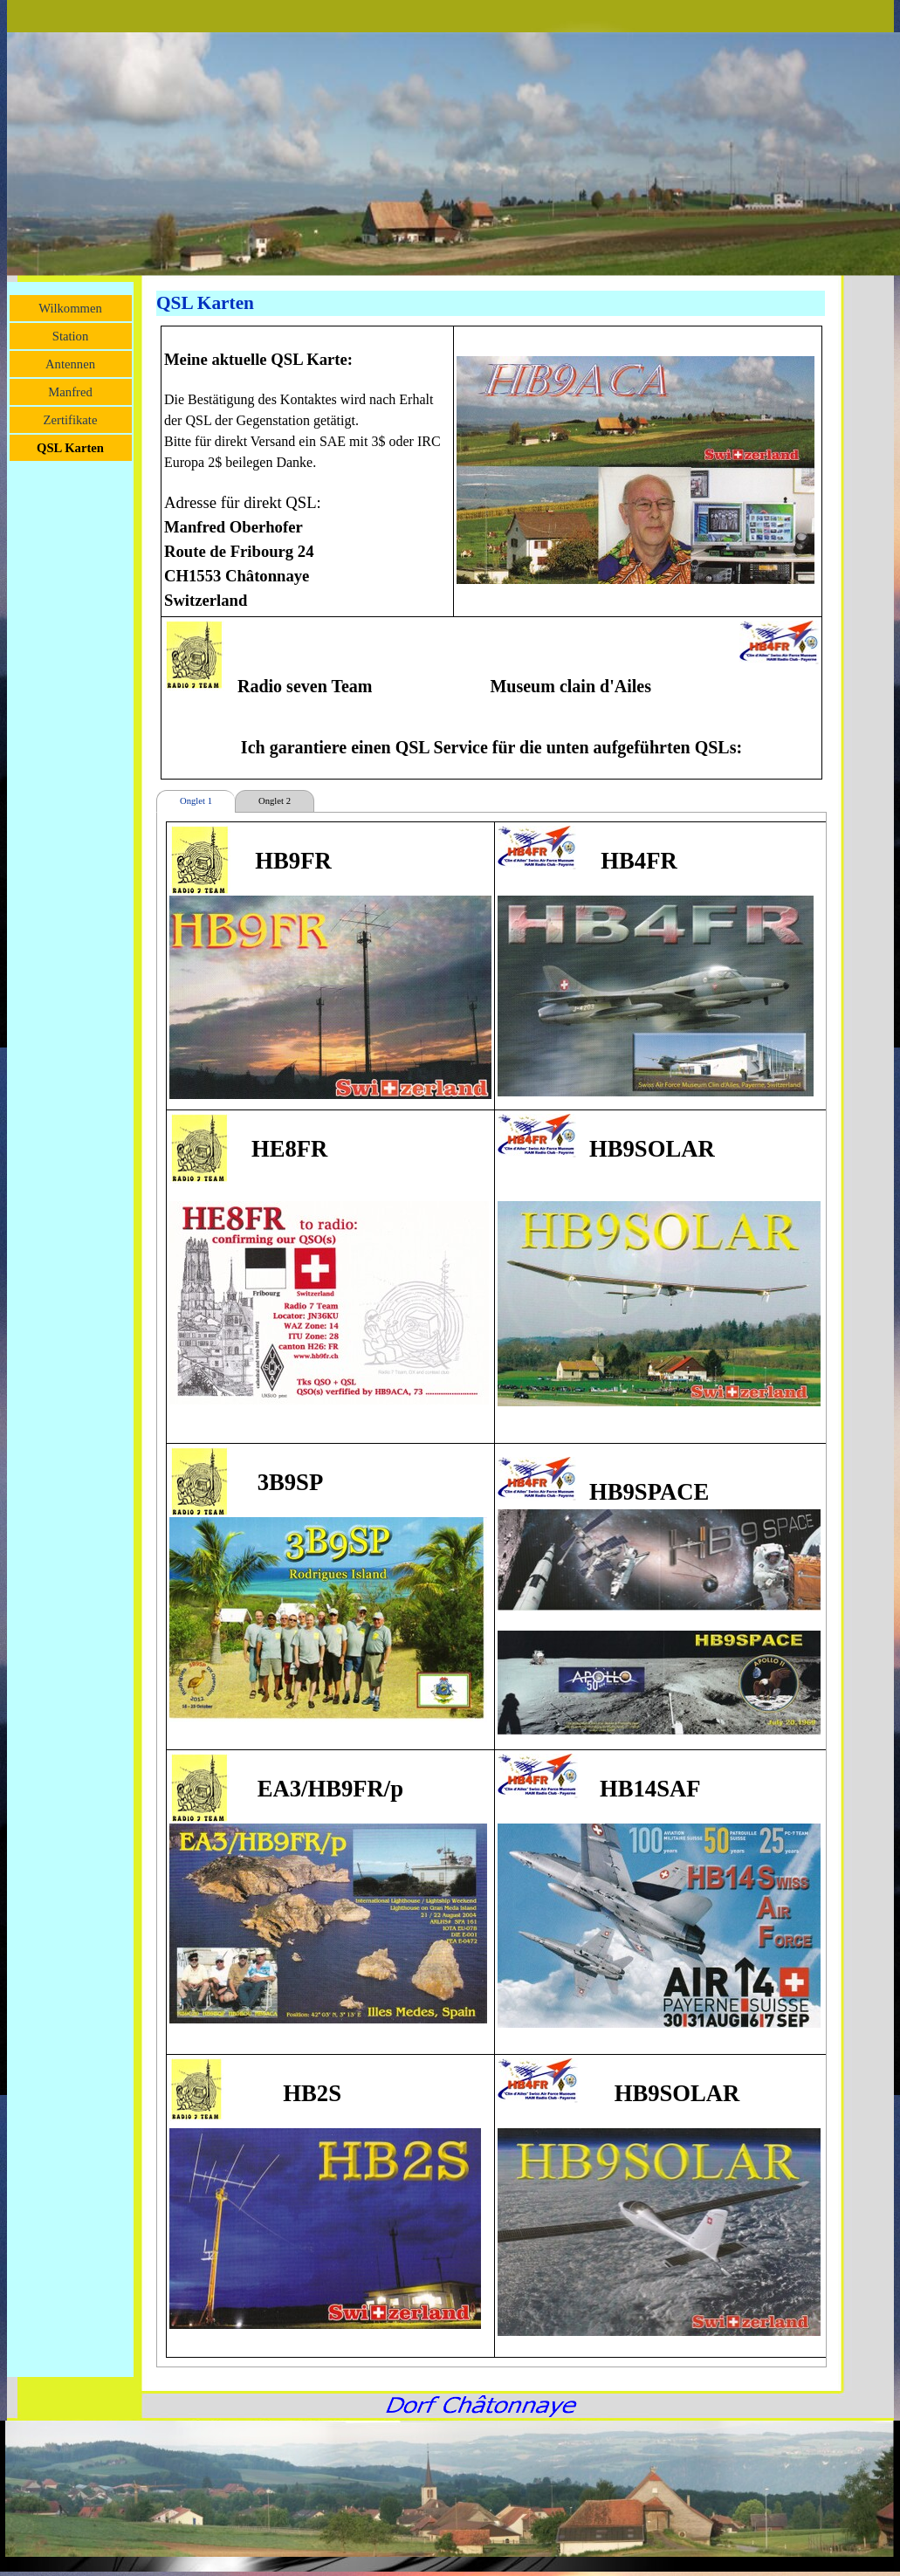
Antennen (70, 364)
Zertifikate (71, 420)
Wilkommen (70, 308)
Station (70, 336)
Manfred (70, 392)
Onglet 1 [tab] (196, 801)
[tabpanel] (491, 553)
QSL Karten (70, 448)
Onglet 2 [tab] (274, 801)
